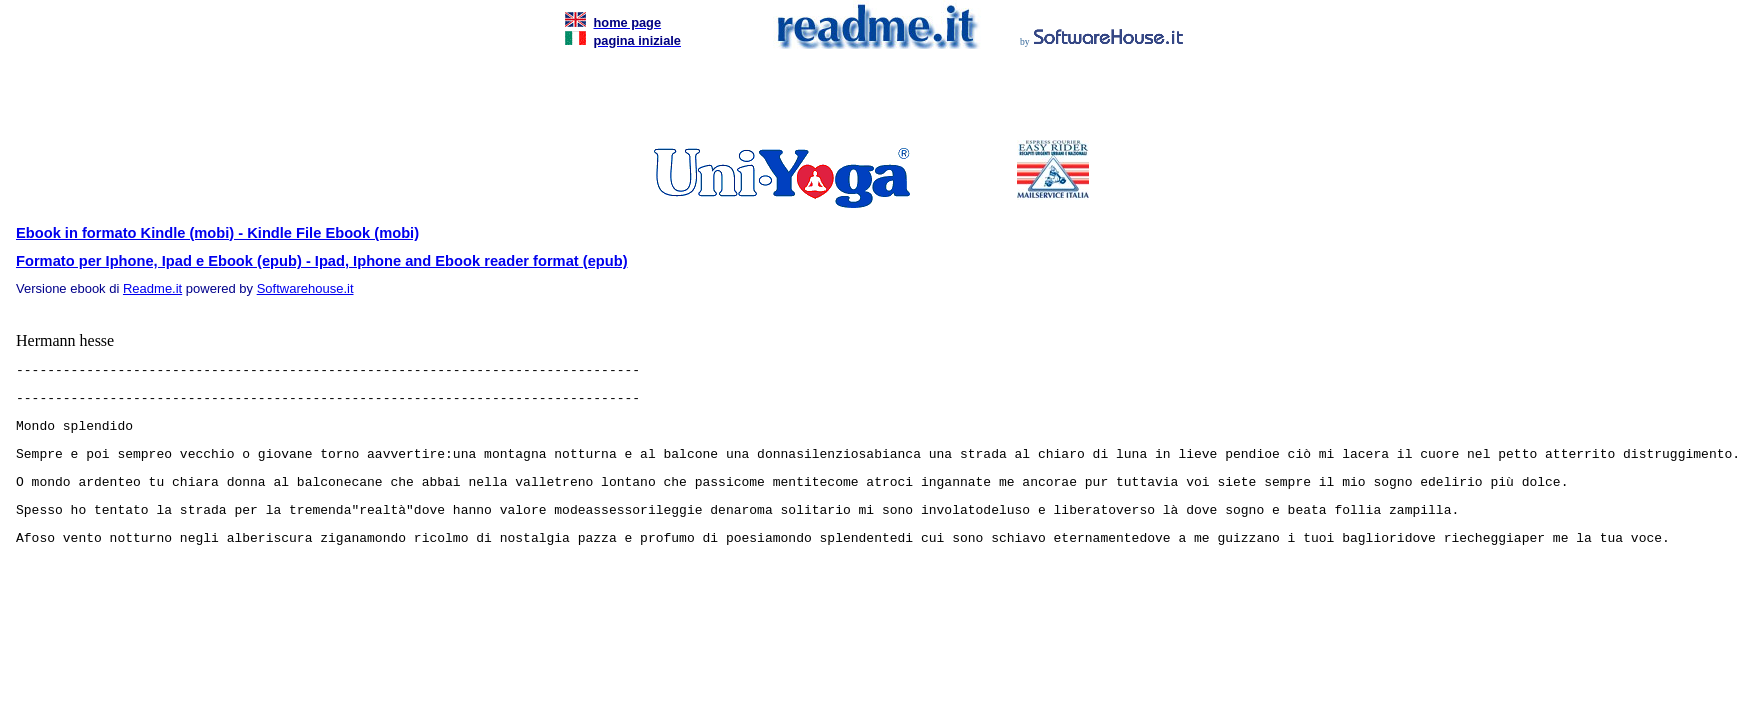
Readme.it (152, 288)
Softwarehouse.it (305, 288)
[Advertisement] (870, 100)
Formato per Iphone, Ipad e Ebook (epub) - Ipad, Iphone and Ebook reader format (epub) (322, 261)
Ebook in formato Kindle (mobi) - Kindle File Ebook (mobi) (217, 233)
